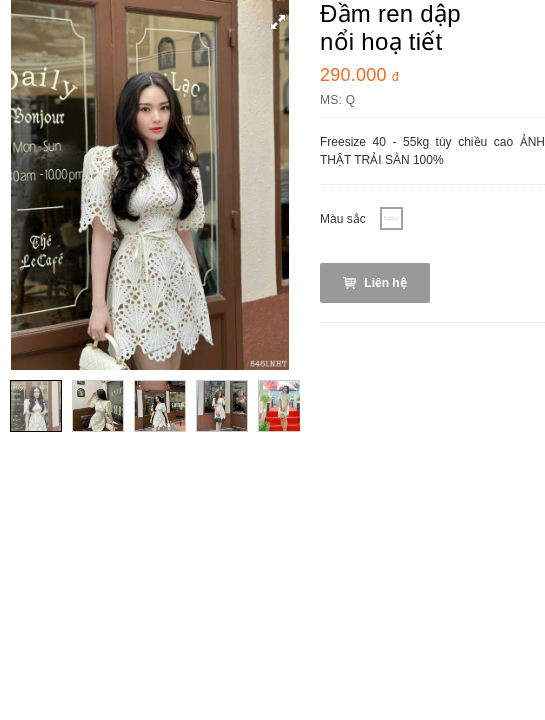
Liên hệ (375, 283)
